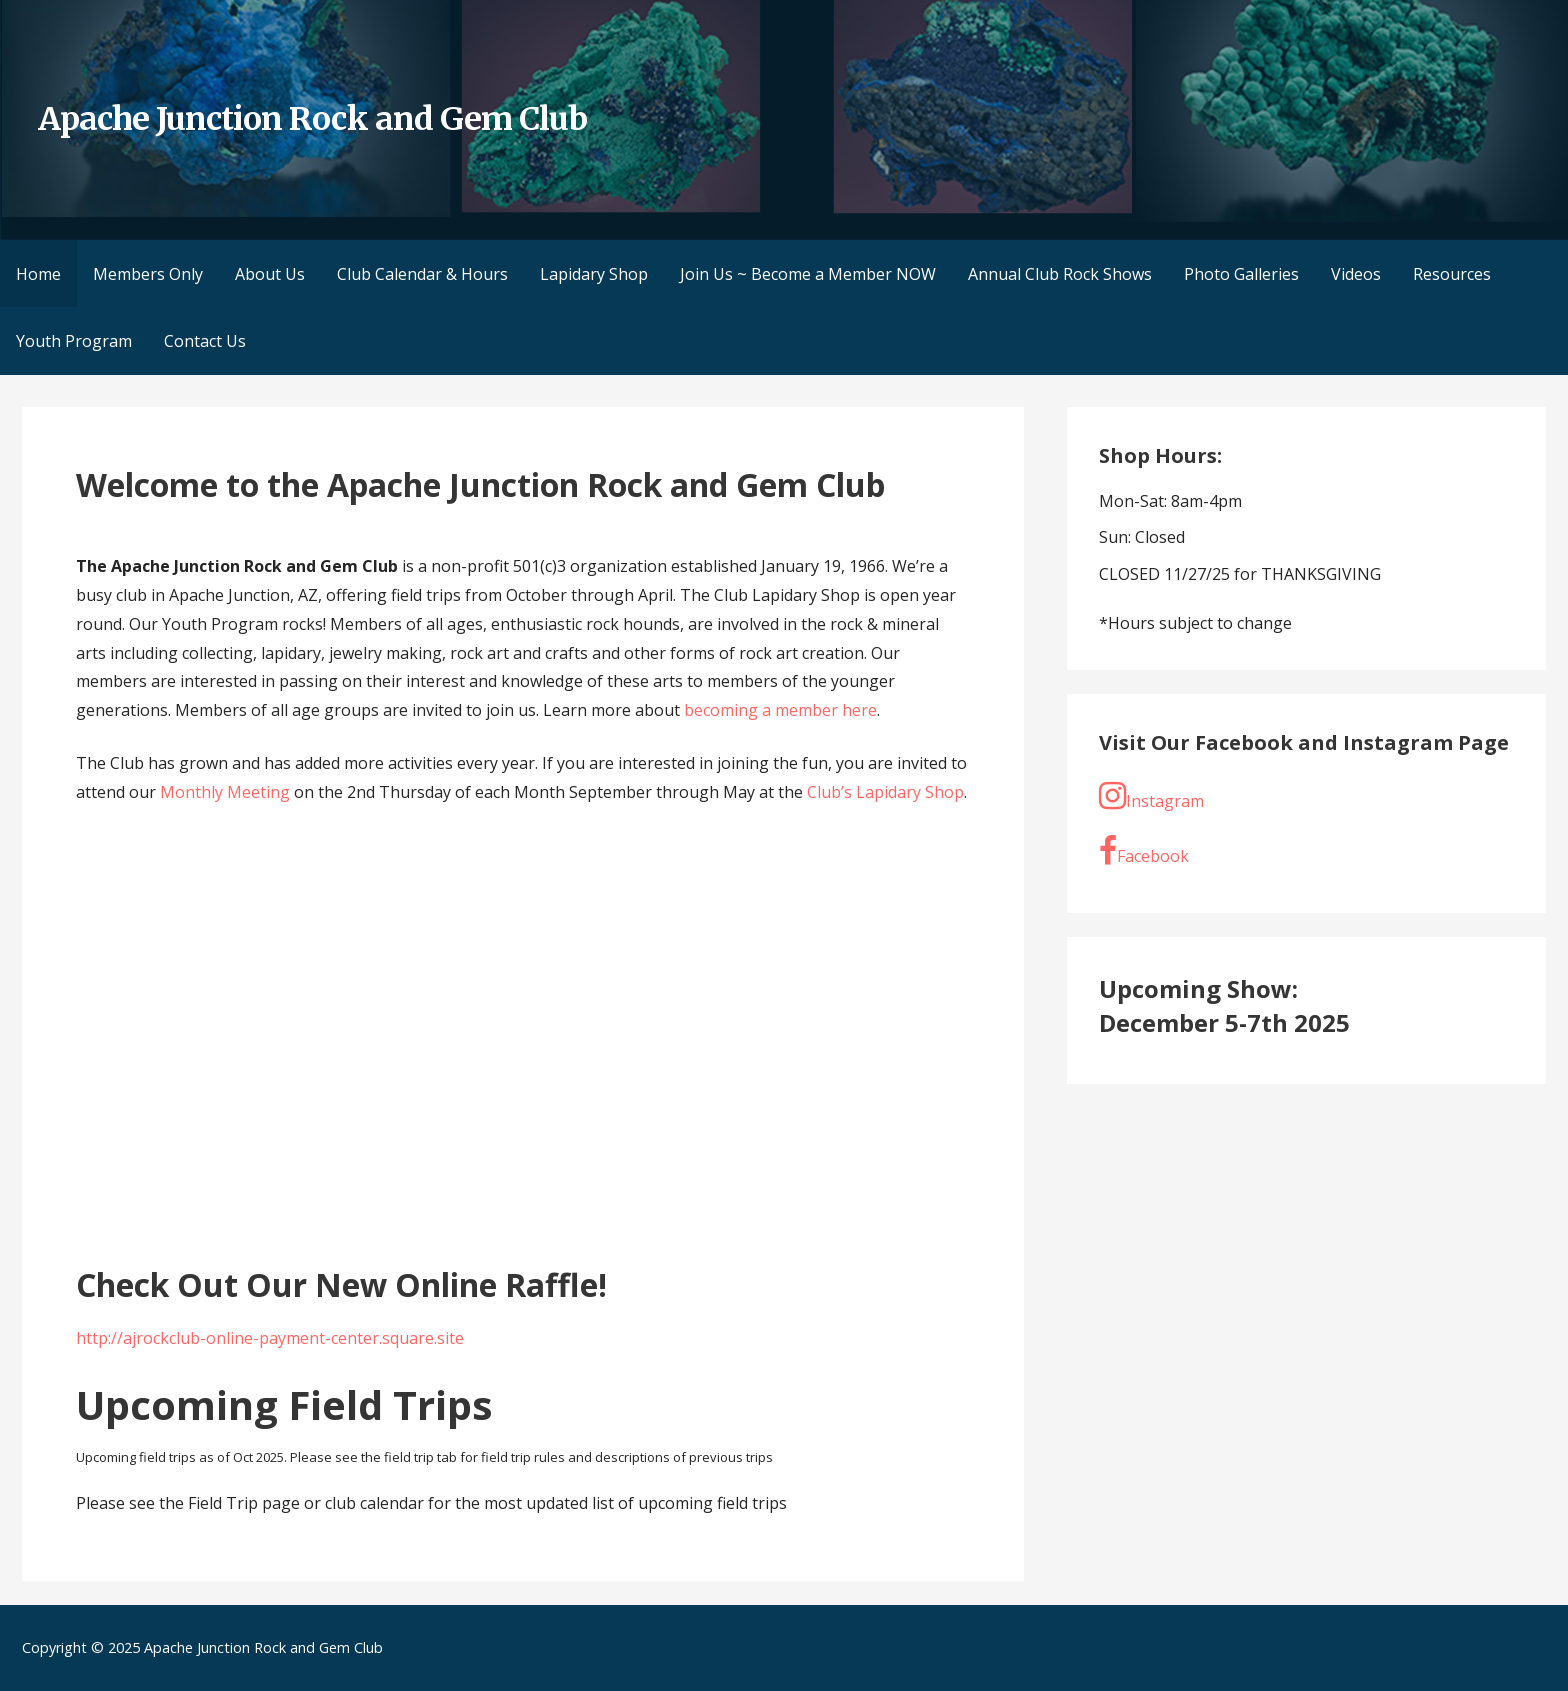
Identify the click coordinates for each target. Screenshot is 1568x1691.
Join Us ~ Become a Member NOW (808, 274)
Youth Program (74, 341)
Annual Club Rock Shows (1060, 274)
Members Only (148, 274)
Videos (1356, 274)
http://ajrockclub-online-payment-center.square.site (270, 1338)
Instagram (1151, 796)
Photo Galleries (1241, 274)
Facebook (1144, 851)
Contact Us (205, 341)
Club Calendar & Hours (422, 274)
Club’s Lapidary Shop (885, 792)
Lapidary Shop (594, 274)
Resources (1452, 274)
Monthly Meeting (225, 792)
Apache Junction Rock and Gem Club (312, 119)
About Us (270, 274)
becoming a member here (780, 710)
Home (38, 274)
